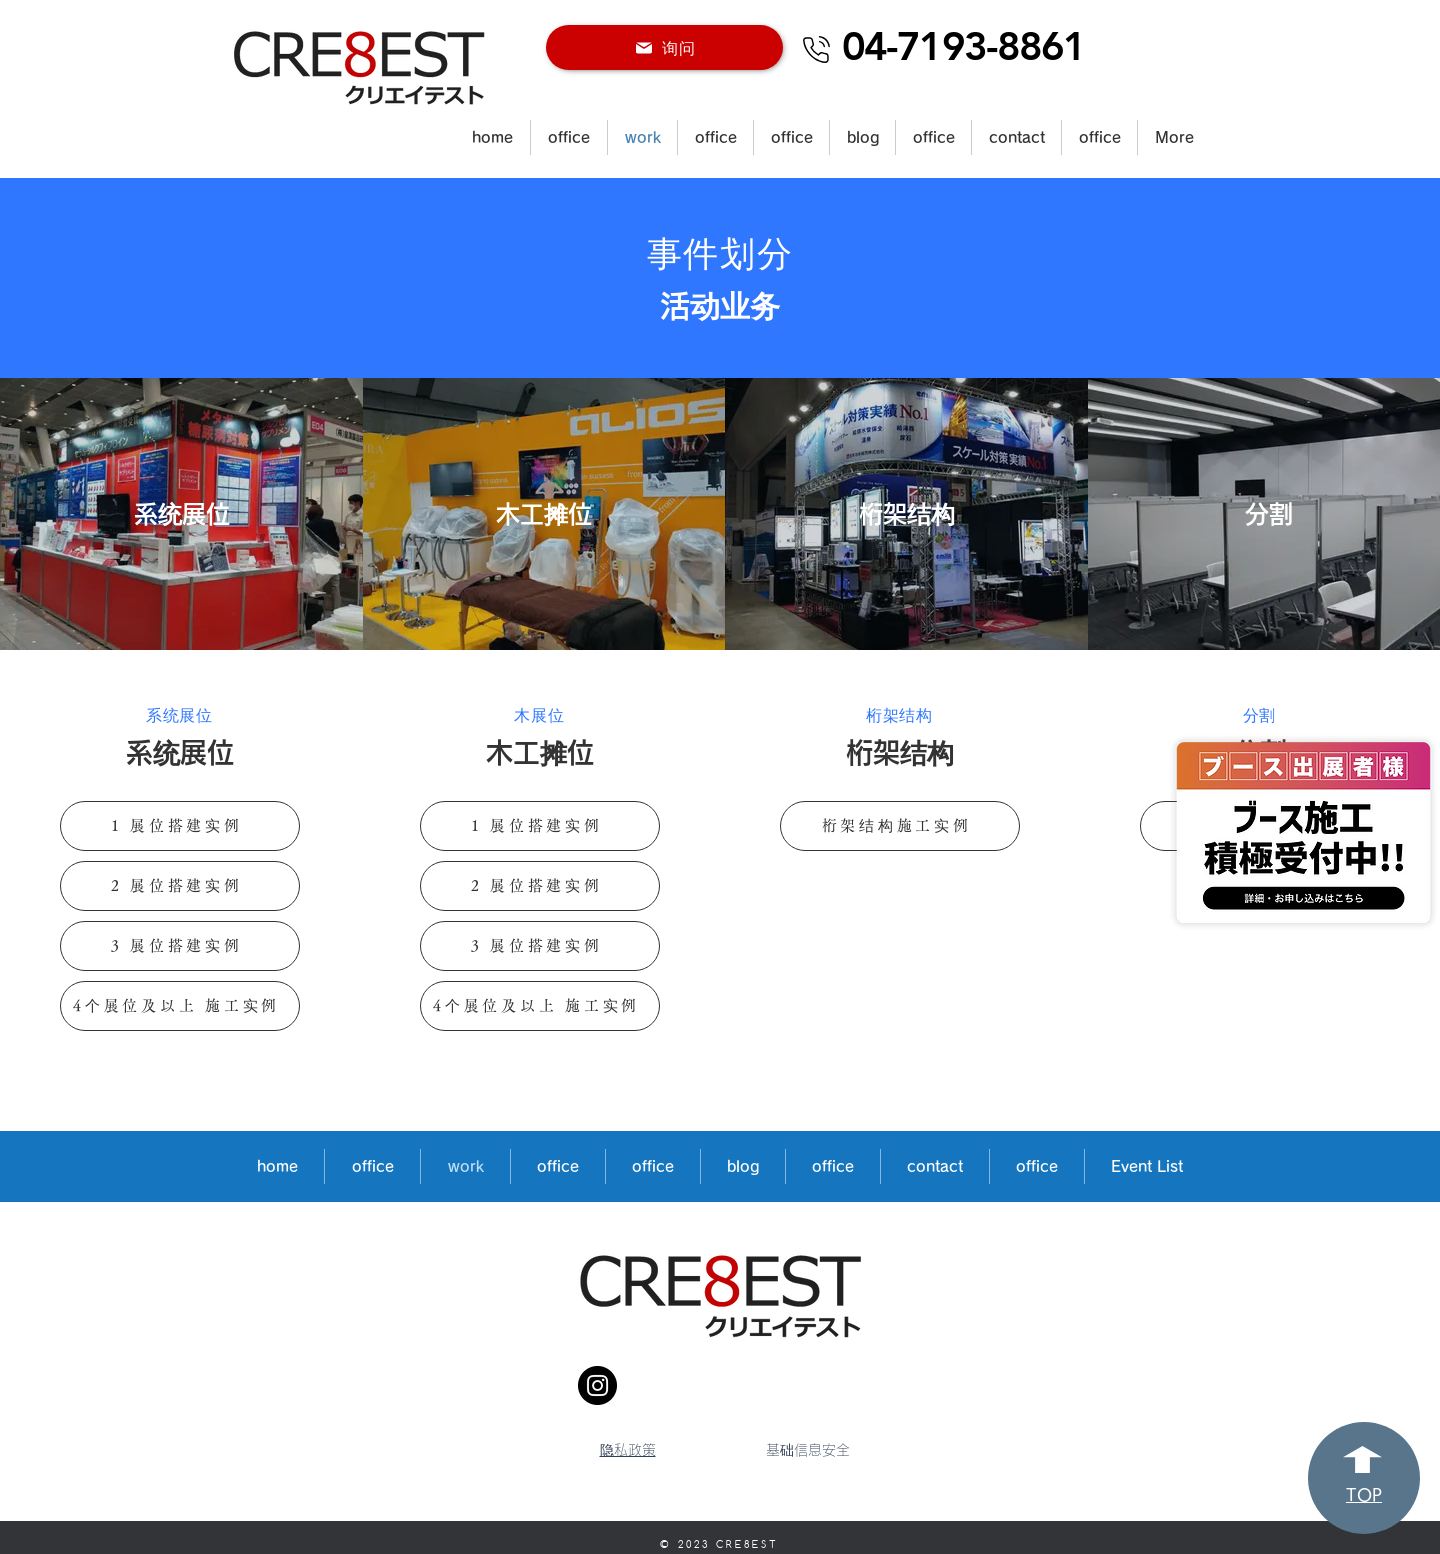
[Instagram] (597, 1385)
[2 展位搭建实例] (180, 886)
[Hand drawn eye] (1303, 832)
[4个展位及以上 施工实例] (180, 1006)
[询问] (664, 47)
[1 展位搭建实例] (180, 826)
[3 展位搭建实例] (180, 946)
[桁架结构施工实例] (900, 826)
